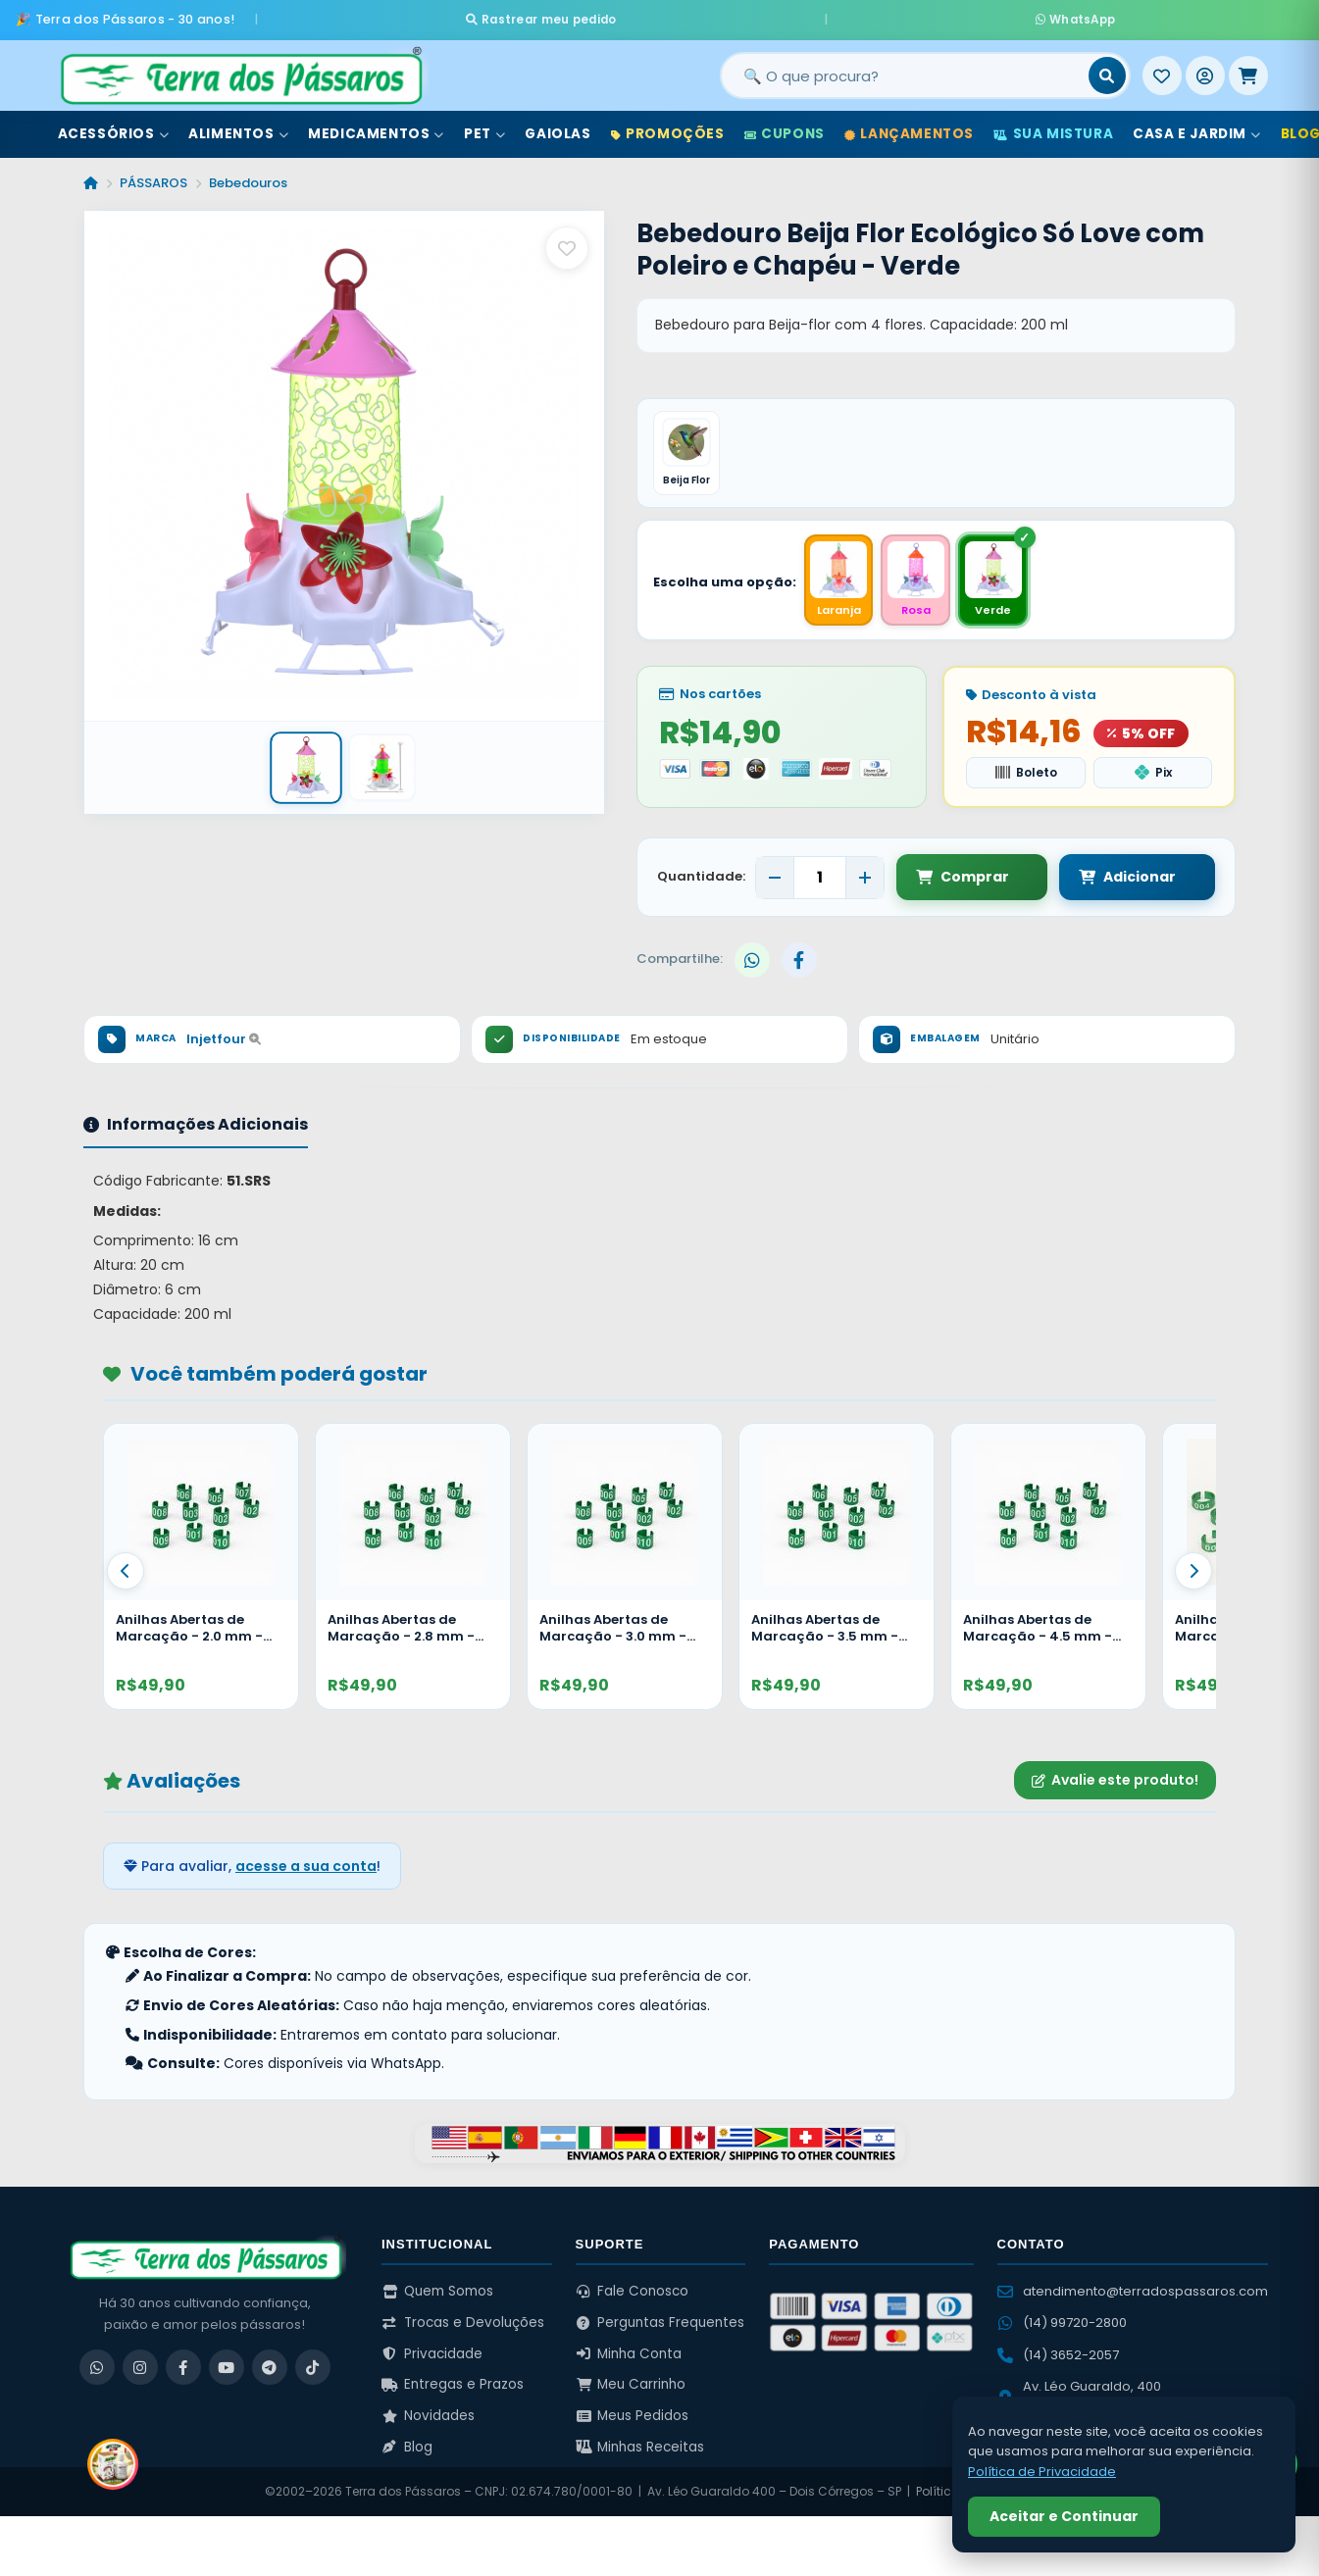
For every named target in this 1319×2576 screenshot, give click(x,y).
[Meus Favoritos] (1162, 67)
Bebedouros (248, 175)
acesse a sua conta (306, 1863)
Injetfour (223, 1037)
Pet (484, 126)
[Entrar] (1205, 67)
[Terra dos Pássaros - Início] (240, 67)
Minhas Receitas (640, 2444)
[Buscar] (1107, 67)
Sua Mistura (1053, 126)
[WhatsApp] (97, 2365)
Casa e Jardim (1196, 126)
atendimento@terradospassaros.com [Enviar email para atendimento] (1132, 2289)
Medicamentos (376, 126)
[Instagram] (140, 2365)
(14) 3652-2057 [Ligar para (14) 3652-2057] (1058, 2352)
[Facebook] (183, 2365)
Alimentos (238, 126)
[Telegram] (269, 2365)
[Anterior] (125, 1569)
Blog (406, 2444)
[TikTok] (312, 2365)
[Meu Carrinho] (1248, 67)
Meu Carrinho (631, 2382)
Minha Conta (629, 2351)
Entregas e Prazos (452, 2382)
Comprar (962, 874)
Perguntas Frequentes (660, 2320)
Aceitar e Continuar (1064, 2516)
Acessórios (114, 126)
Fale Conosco (632, 2289)
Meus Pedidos (632, 2413)
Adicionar (1108, 874)
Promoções (668, 126)
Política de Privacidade (1042, 2471)
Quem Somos (437, 2289)
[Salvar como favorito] (566, 240)
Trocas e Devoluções (462, 2320)
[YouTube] (226, 2365)
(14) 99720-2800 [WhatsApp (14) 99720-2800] (1062, 2320)
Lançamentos (909, 126)
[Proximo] (1193, 1569)
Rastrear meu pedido (726, 15)
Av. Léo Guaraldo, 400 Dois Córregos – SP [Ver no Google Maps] (1079, 2394)
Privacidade (431, 2351)
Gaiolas (557, 126)
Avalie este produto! (1115, 1778)
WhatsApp (891, 15)
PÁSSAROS (153, 175)
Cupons (784, 126)
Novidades (428, 2413)
